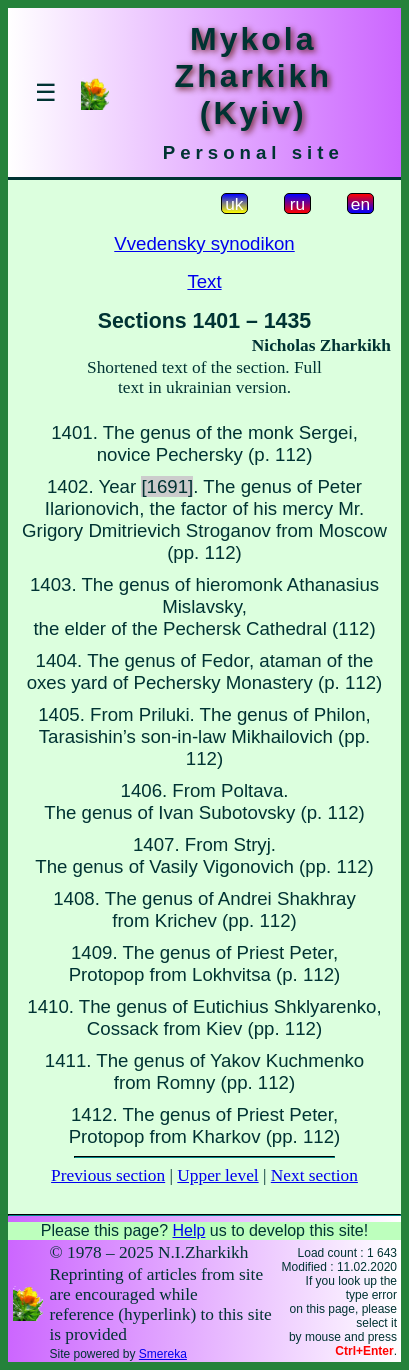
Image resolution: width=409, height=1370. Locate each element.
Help (188, 1230)
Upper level (217, 1175)
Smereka (163, 1354)
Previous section (108, 1175)
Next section (314, 1175)
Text (204, 281)
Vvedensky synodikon (204, 243)
